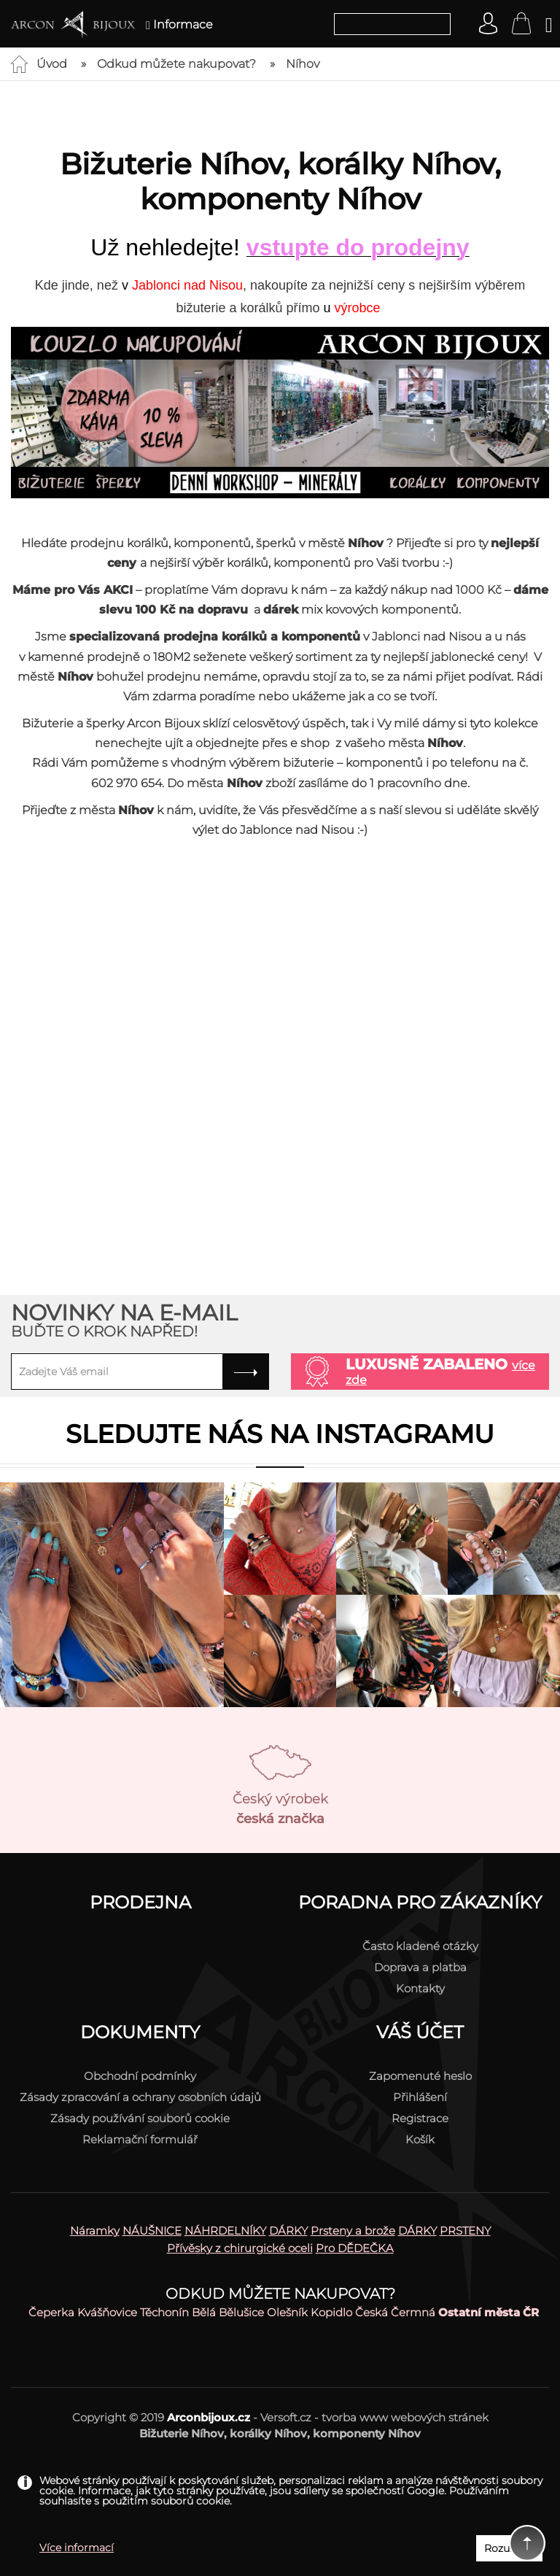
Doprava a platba (420, 1967)
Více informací (76, 2547)
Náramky (95, 2230)
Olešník (287, 2312)
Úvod (51, 64)
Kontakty (420, 1988)
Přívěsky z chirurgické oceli (240, 2248)
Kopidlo (331, 2312)
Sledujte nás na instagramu (280, 1434)
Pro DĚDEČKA (355, 2248)
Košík (420, 2139)
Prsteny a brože (353, 2230)
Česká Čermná (395, 2312)
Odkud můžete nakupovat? (176, 64)
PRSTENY (465, 2230)
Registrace (420, 2118)
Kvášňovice (107, 2312)
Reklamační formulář (140, 2139)
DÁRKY (288, 2230)
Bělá (204, 2312)
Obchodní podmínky (140, 2076)
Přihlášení (420, 2097)
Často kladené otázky (420, 1946)
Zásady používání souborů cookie (140, 2118)
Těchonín (164, 2312)
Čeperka (51, 2312)
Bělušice (241, 2312)
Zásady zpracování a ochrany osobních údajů (140, 2097)
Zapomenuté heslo (420, 2076)
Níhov (302, 64)
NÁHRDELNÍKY (225, 2230)
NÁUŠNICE (152, 2230)
